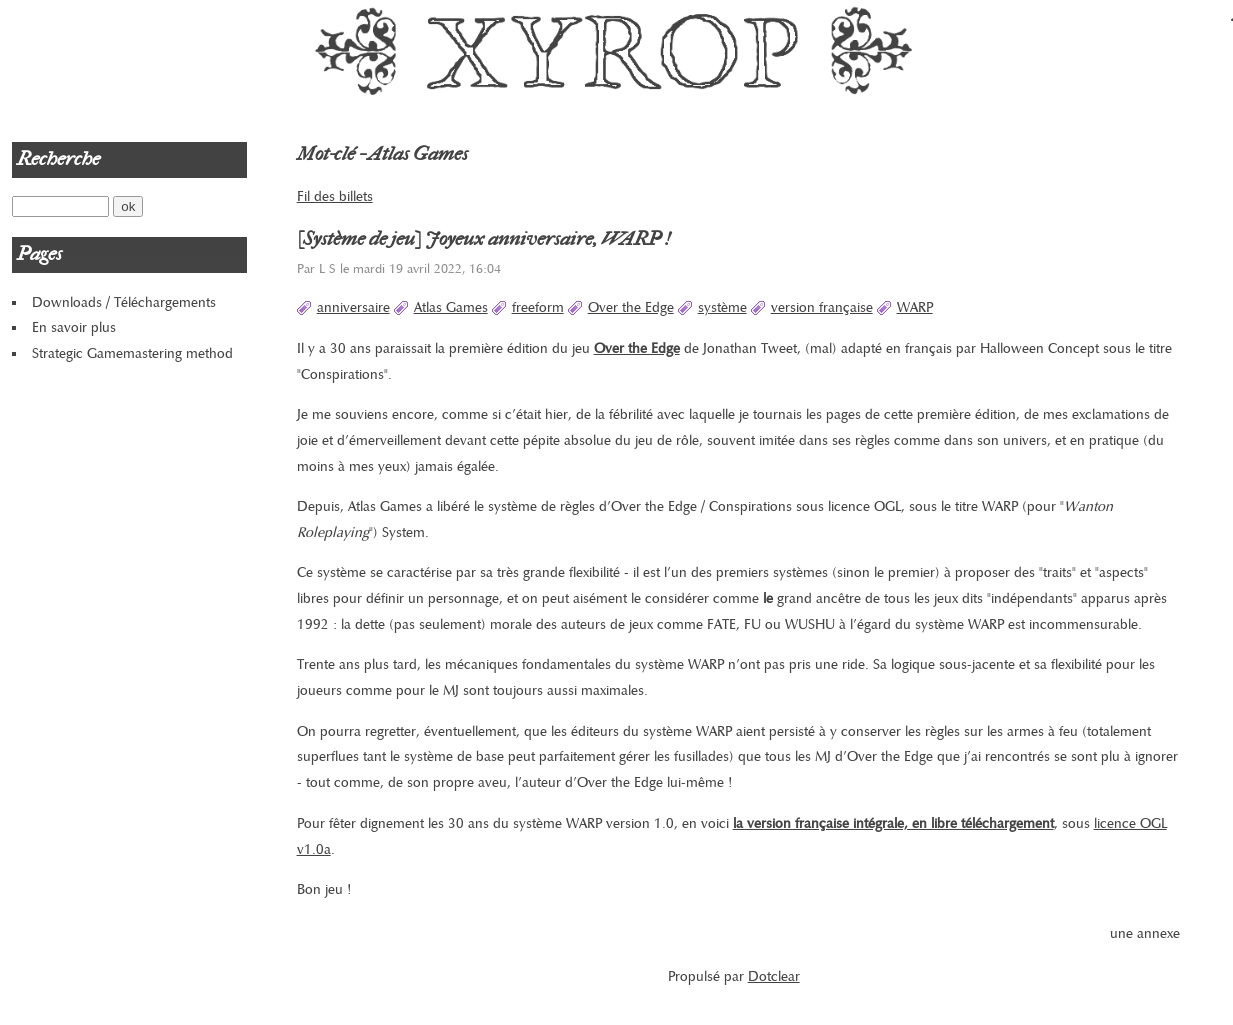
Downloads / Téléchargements (124, 302)
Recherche (58, 159)
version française (822, 307)
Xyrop (616, 50)
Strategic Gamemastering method (132, 353)
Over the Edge (631, 307)
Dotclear (774, 976)
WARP (915, 307)
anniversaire (353, 307)
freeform (538, 307)
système (722, 307)
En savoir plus (74, 327)
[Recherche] (60, 206)
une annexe (1145, 933)
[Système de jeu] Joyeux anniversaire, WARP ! (483, 239)
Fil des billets (335, 196)
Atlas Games (451, 307)
